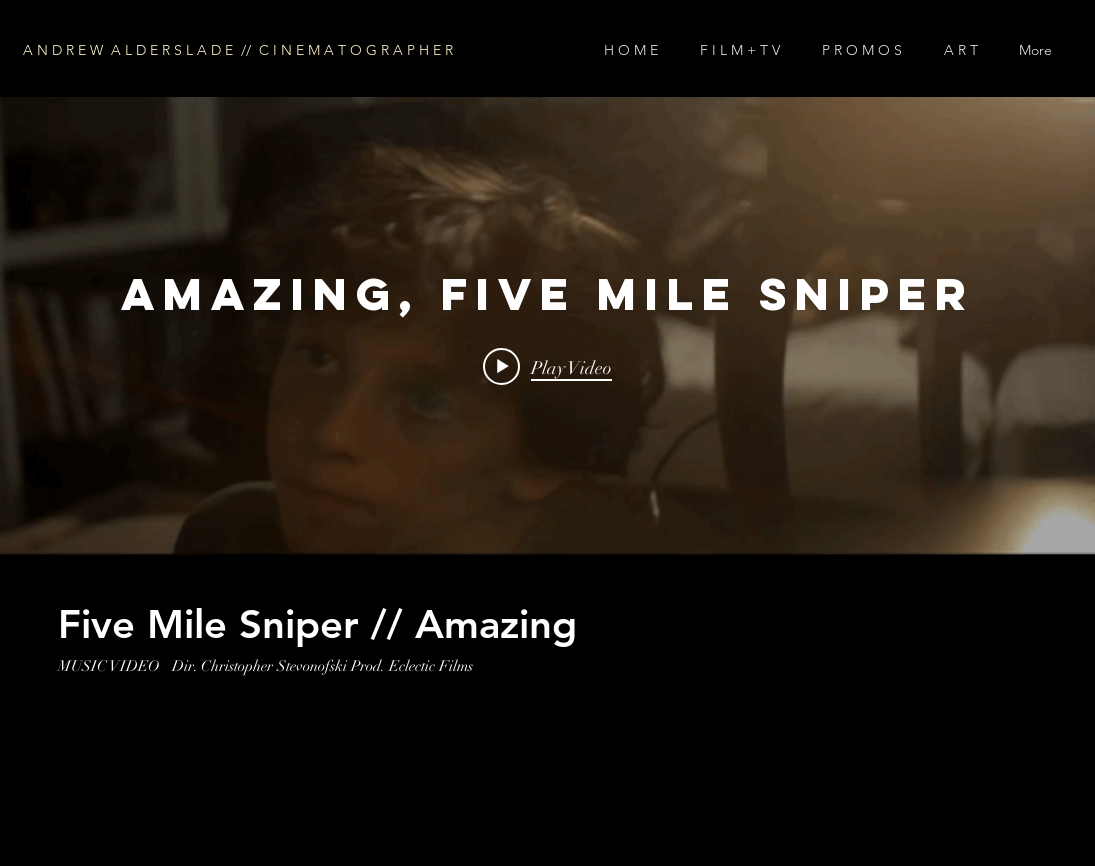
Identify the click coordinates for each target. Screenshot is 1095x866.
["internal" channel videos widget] (547, 326)
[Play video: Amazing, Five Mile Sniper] (547, 367)
